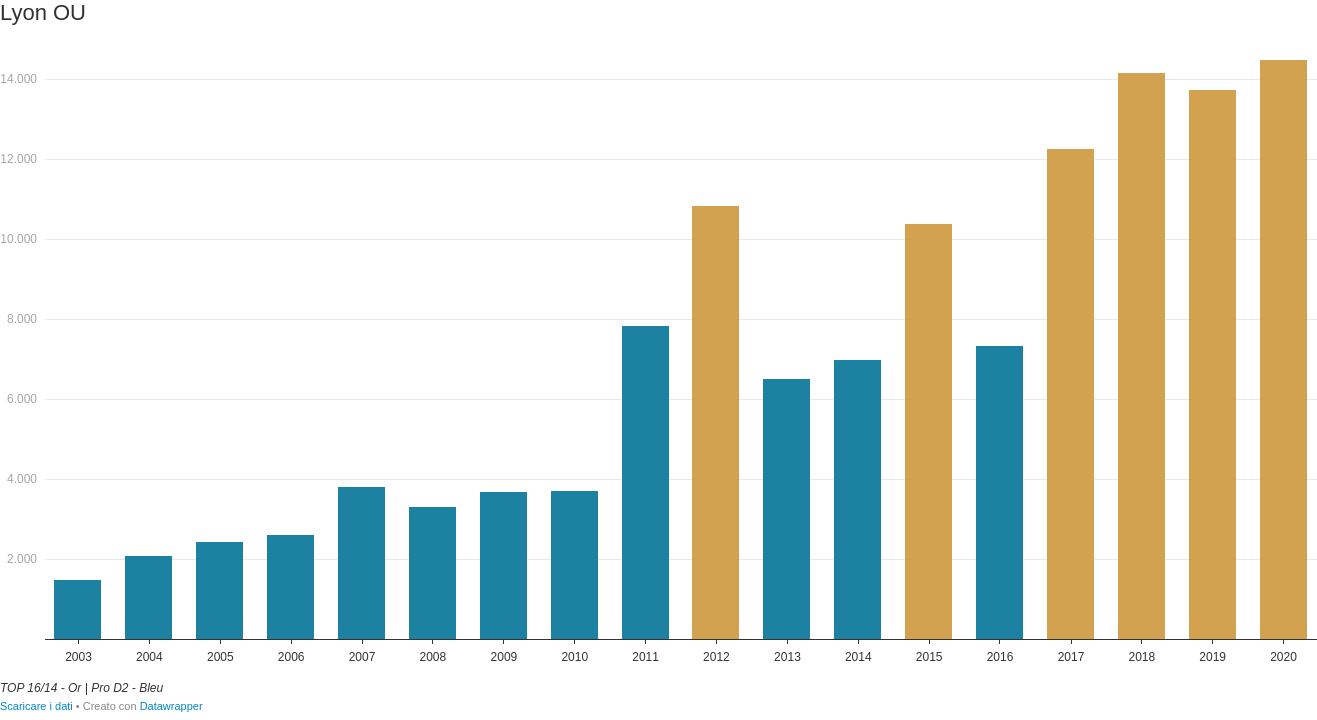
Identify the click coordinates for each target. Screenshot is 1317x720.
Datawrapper (171, 706)
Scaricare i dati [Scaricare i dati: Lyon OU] (36, 706)
